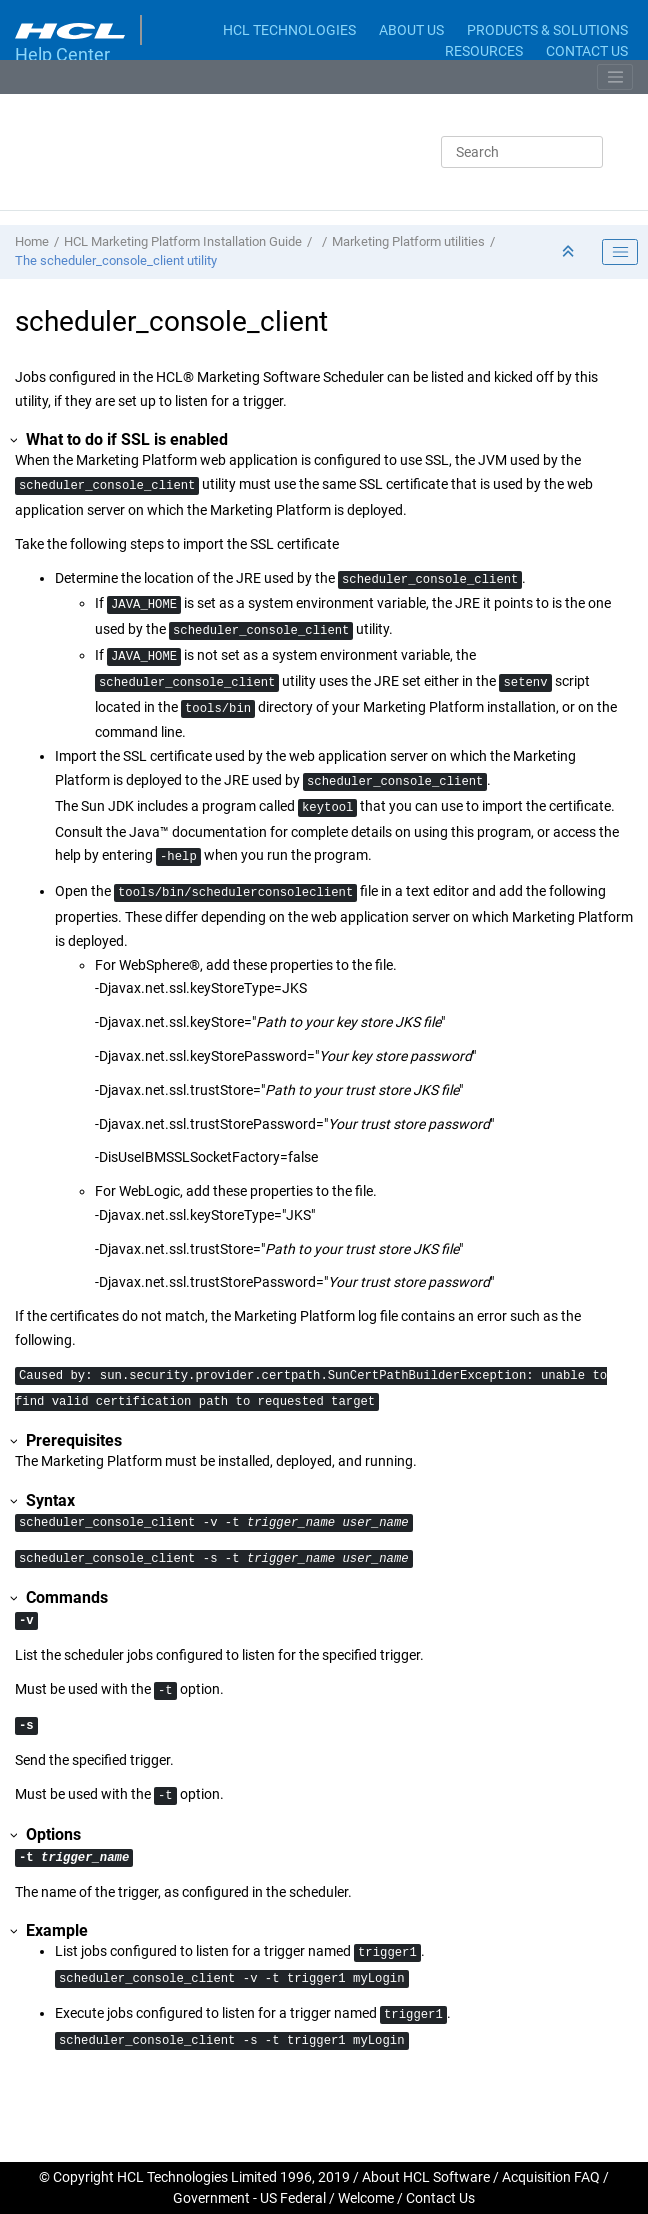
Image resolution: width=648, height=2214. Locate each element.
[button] (15, 440)
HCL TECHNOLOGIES (289, 30)
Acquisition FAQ (551, 2177)
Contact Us (440, 2198)
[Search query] (522, 152)
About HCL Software (426, 2177)
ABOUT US (411, 30)
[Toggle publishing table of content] (620, 252)
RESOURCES (484, 51)
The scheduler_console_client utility (116, 260)
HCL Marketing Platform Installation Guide (183, 241)
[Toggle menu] (615, 77)
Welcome (366, 2198)
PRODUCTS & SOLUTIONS (547, 30)
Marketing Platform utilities (408, 241)
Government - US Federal (249, 2198)
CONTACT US (587, 51)
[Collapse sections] (570, 252)
